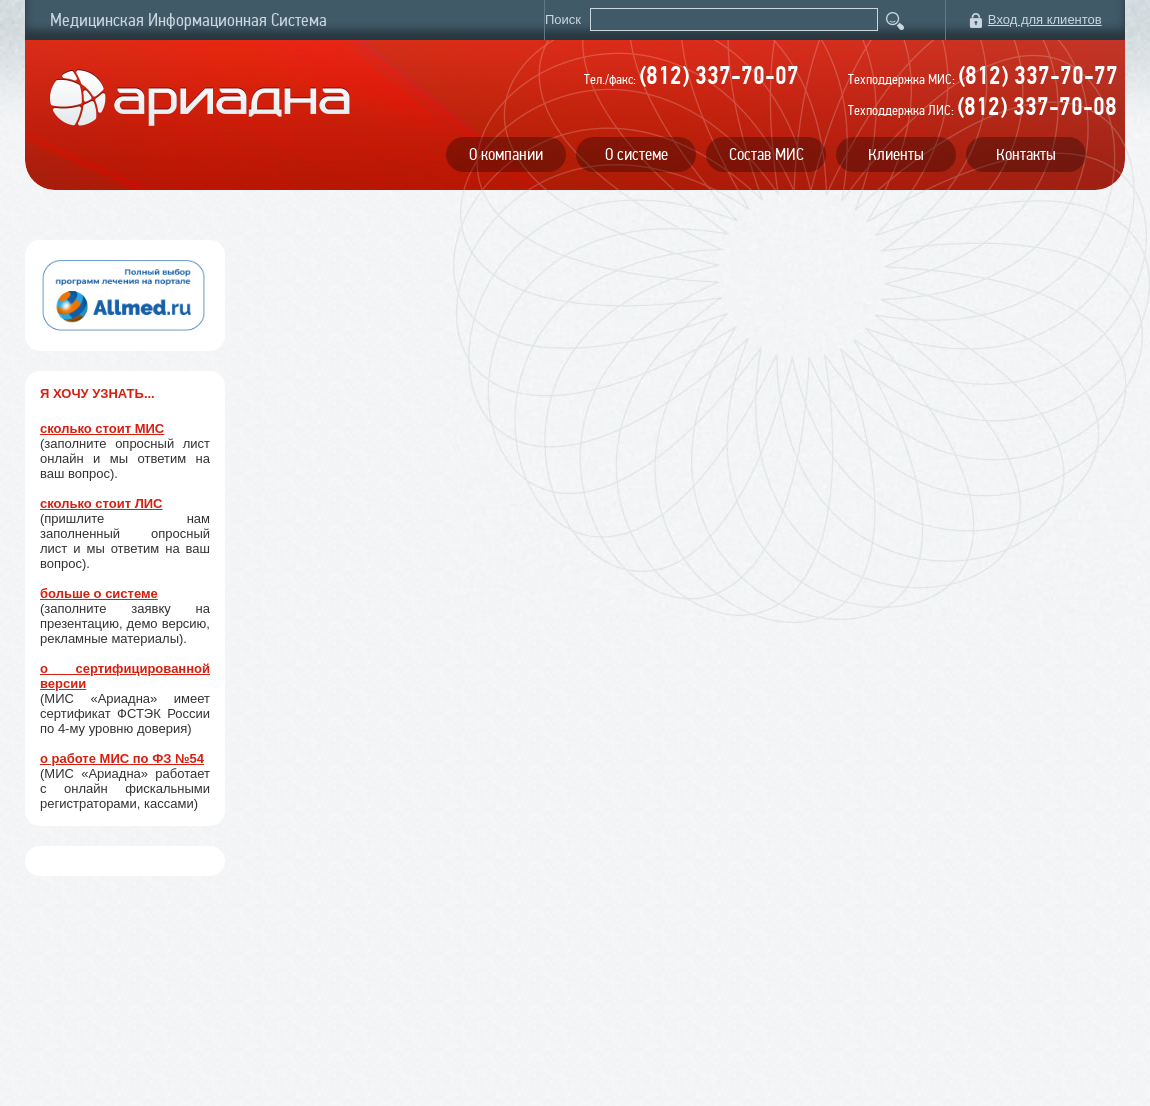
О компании (506, 154)
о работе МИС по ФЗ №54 (122, 758)
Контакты (1026, 154)
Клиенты (896, 154)
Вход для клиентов (1045, 19)
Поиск (565, 19)
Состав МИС (766, 154)
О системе (636, 154)
